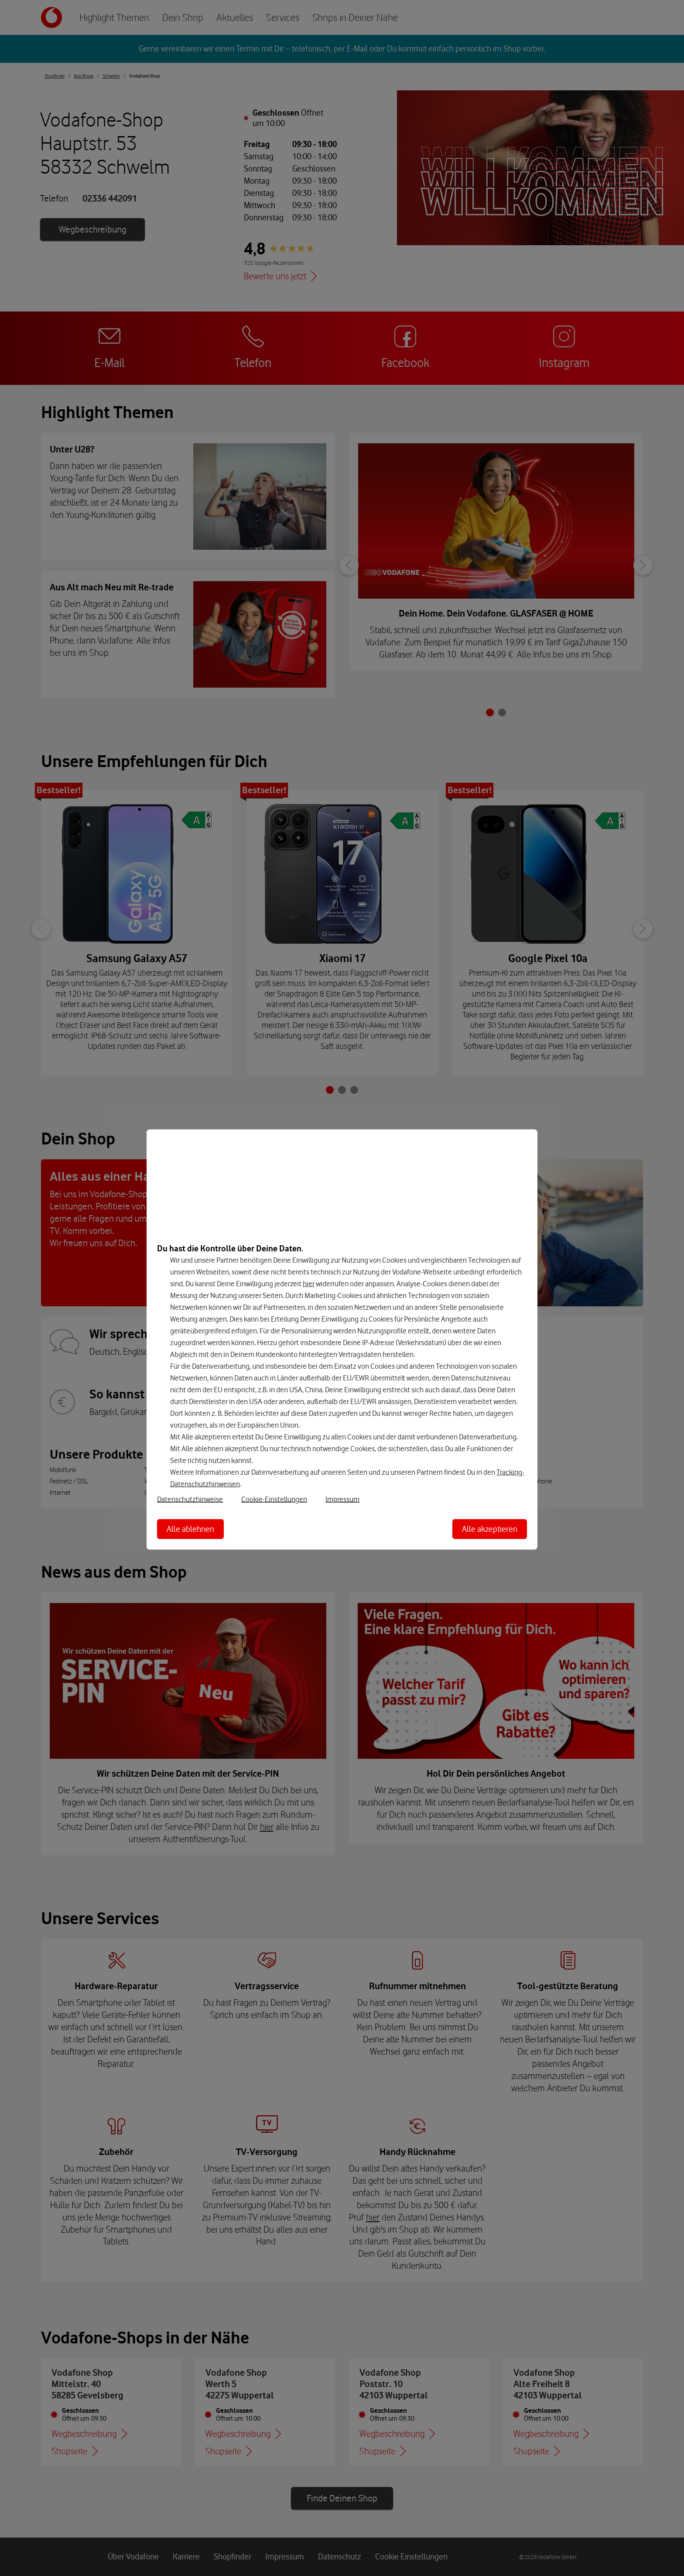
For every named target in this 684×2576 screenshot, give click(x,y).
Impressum (342, 1499)
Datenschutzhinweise (190, 1499)
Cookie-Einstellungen (274, 1499)
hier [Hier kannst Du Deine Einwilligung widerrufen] (309, 1283)
